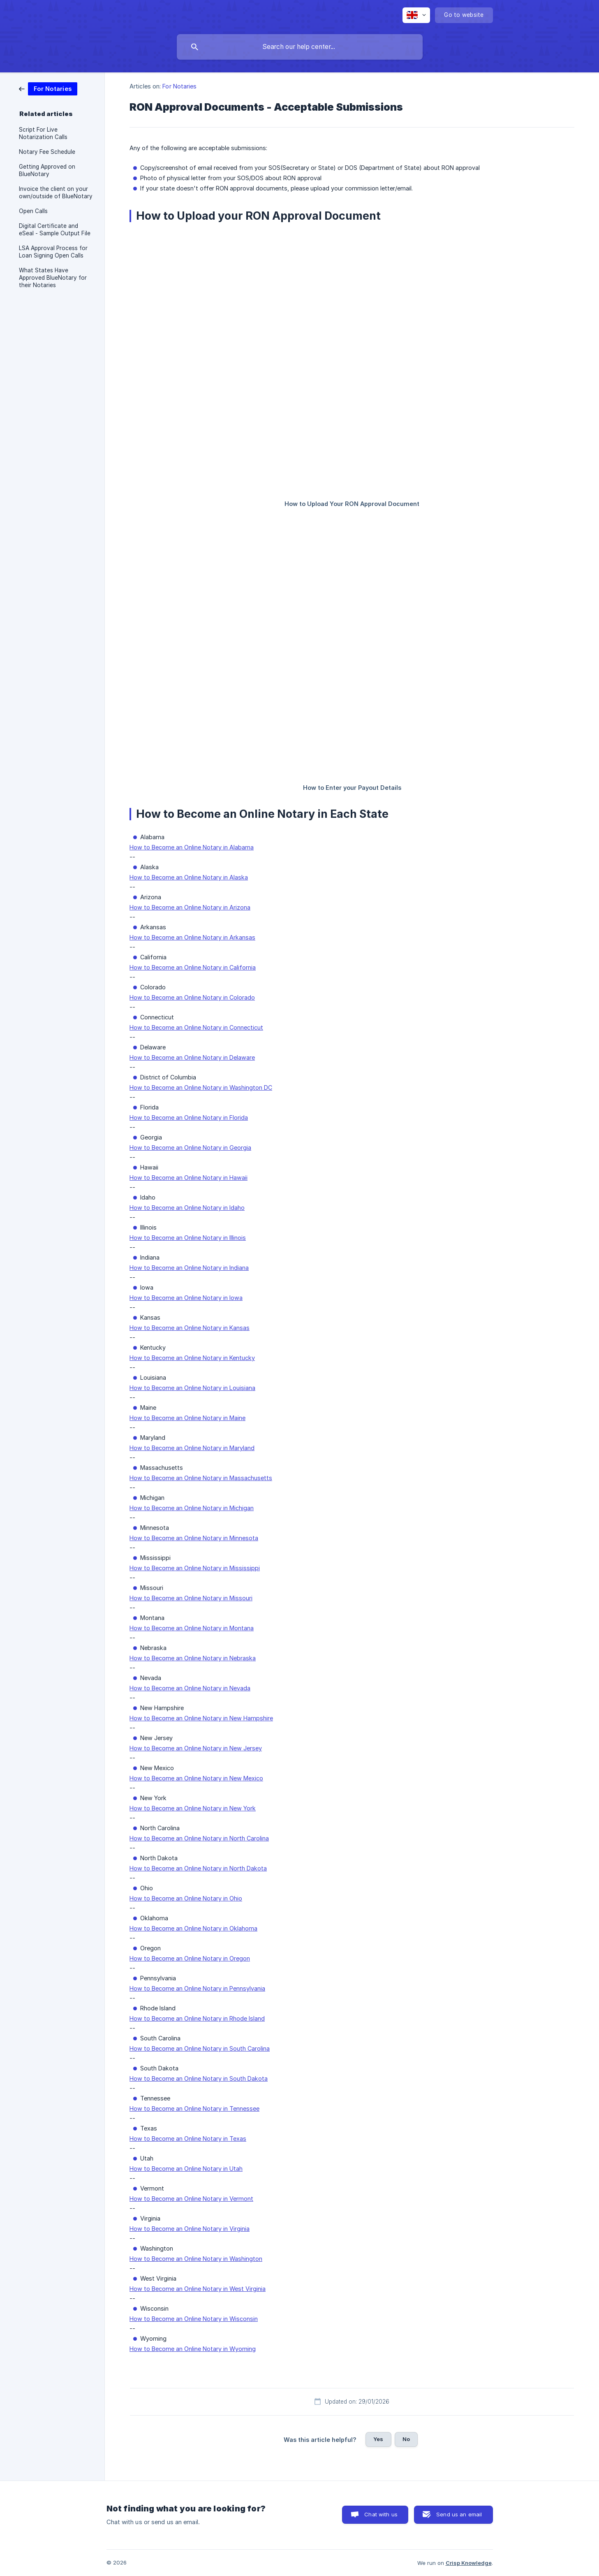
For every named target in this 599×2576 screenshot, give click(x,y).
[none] (416, 15)
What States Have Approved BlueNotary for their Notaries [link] (53, 277)
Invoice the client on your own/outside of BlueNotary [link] (56, 193)
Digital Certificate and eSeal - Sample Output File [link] (54, 230)
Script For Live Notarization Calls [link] (43, 133)
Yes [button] (378, 2439)
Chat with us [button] (381, 2514)
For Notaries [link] (179, 86)
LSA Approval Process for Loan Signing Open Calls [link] (53, 252)
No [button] (406, 2439)
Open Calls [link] (33, 211)
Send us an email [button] (459, 2514)
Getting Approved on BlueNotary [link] (47, 170)
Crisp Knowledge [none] (469, 2563)
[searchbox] (300, 47)
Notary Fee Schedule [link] (47, 152)
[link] (48, 88)
